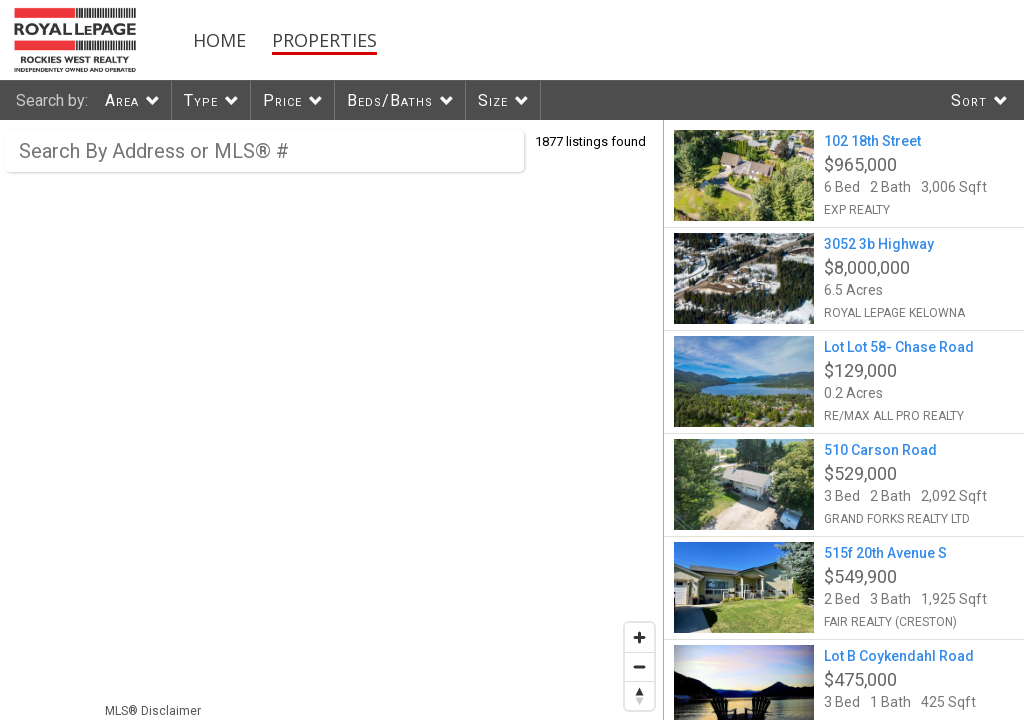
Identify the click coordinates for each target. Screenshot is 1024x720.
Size (493, 100)
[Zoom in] (639, 637)
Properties (324, 40)
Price (282, 100)
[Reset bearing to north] (639, 695)
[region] (332, 420)
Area (122, 100)
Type (201, 100)
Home (219, 40)
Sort (969, 100)
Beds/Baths (390, 100)
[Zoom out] (639, 666)
